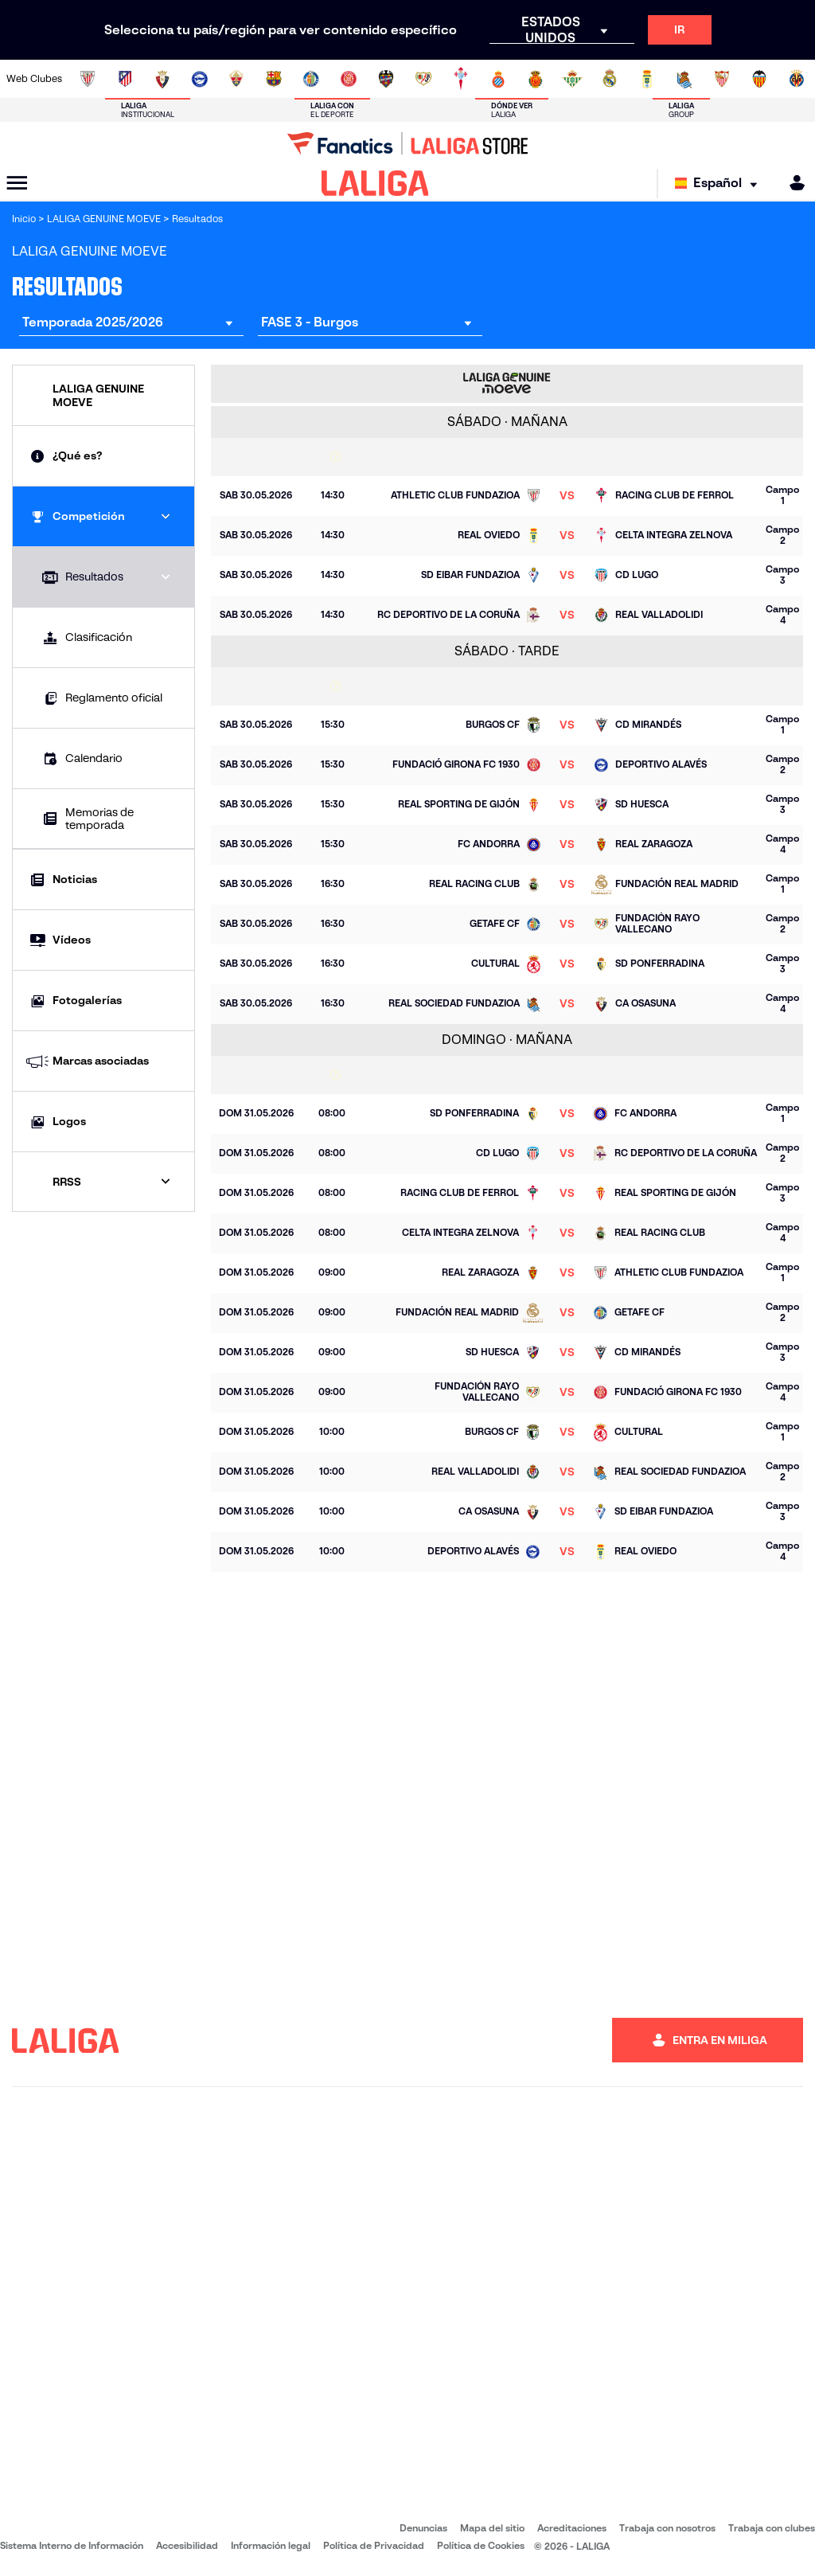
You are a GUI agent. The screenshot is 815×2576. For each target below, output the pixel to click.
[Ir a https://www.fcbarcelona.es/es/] (274, 79)
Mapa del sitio (492, 2528)
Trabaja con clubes (771, 2528)
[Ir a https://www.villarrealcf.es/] (797, 79)
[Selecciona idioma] (720, 183)
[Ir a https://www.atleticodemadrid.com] (125, 79)
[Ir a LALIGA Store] (407, 143)
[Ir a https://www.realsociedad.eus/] (684, 79)
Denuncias (423, 2528)
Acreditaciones (571, 2528)
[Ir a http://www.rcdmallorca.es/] (536, 79)
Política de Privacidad (373, 2545)
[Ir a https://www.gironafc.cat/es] (349, 79)
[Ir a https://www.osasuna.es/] (162, 79)
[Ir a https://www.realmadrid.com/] (610, 79)
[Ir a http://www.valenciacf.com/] (759, 79)
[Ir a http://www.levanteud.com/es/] (386, 79)
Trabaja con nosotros (667, 2528)
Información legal (270, 2545)
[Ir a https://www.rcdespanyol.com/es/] (498, 79)
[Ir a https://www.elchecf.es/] (236, 79)
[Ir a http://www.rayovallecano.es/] (423, 79)
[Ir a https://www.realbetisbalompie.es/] (572, 79)
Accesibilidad (187, 2545)
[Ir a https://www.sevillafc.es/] (722, 79)
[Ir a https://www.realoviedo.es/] (647, 79)
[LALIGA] (375, 183)
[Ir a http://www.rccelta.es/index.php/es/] (461, 79)
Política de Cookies (480, 2545)
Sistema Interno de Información (71, 2545)
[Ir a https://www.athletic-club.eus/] (87, 79)
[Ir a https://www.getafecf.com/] (311, 79)
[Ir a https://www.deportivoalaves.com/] (200, 79)
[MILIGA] (792, 182)
